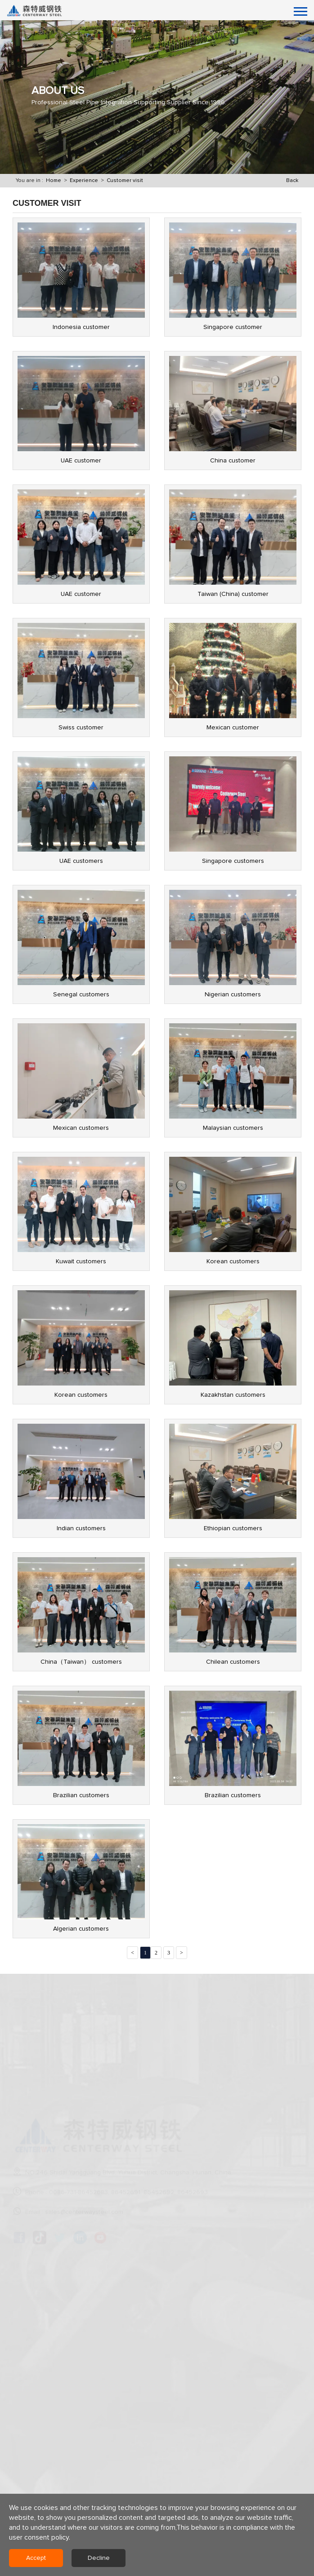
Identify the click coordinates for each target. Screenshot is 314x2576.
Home (53, 180)
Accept (36, 2558)
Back (292, 180)
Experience (84, 180)
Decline (99, 2558)
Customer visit (125, 180)
